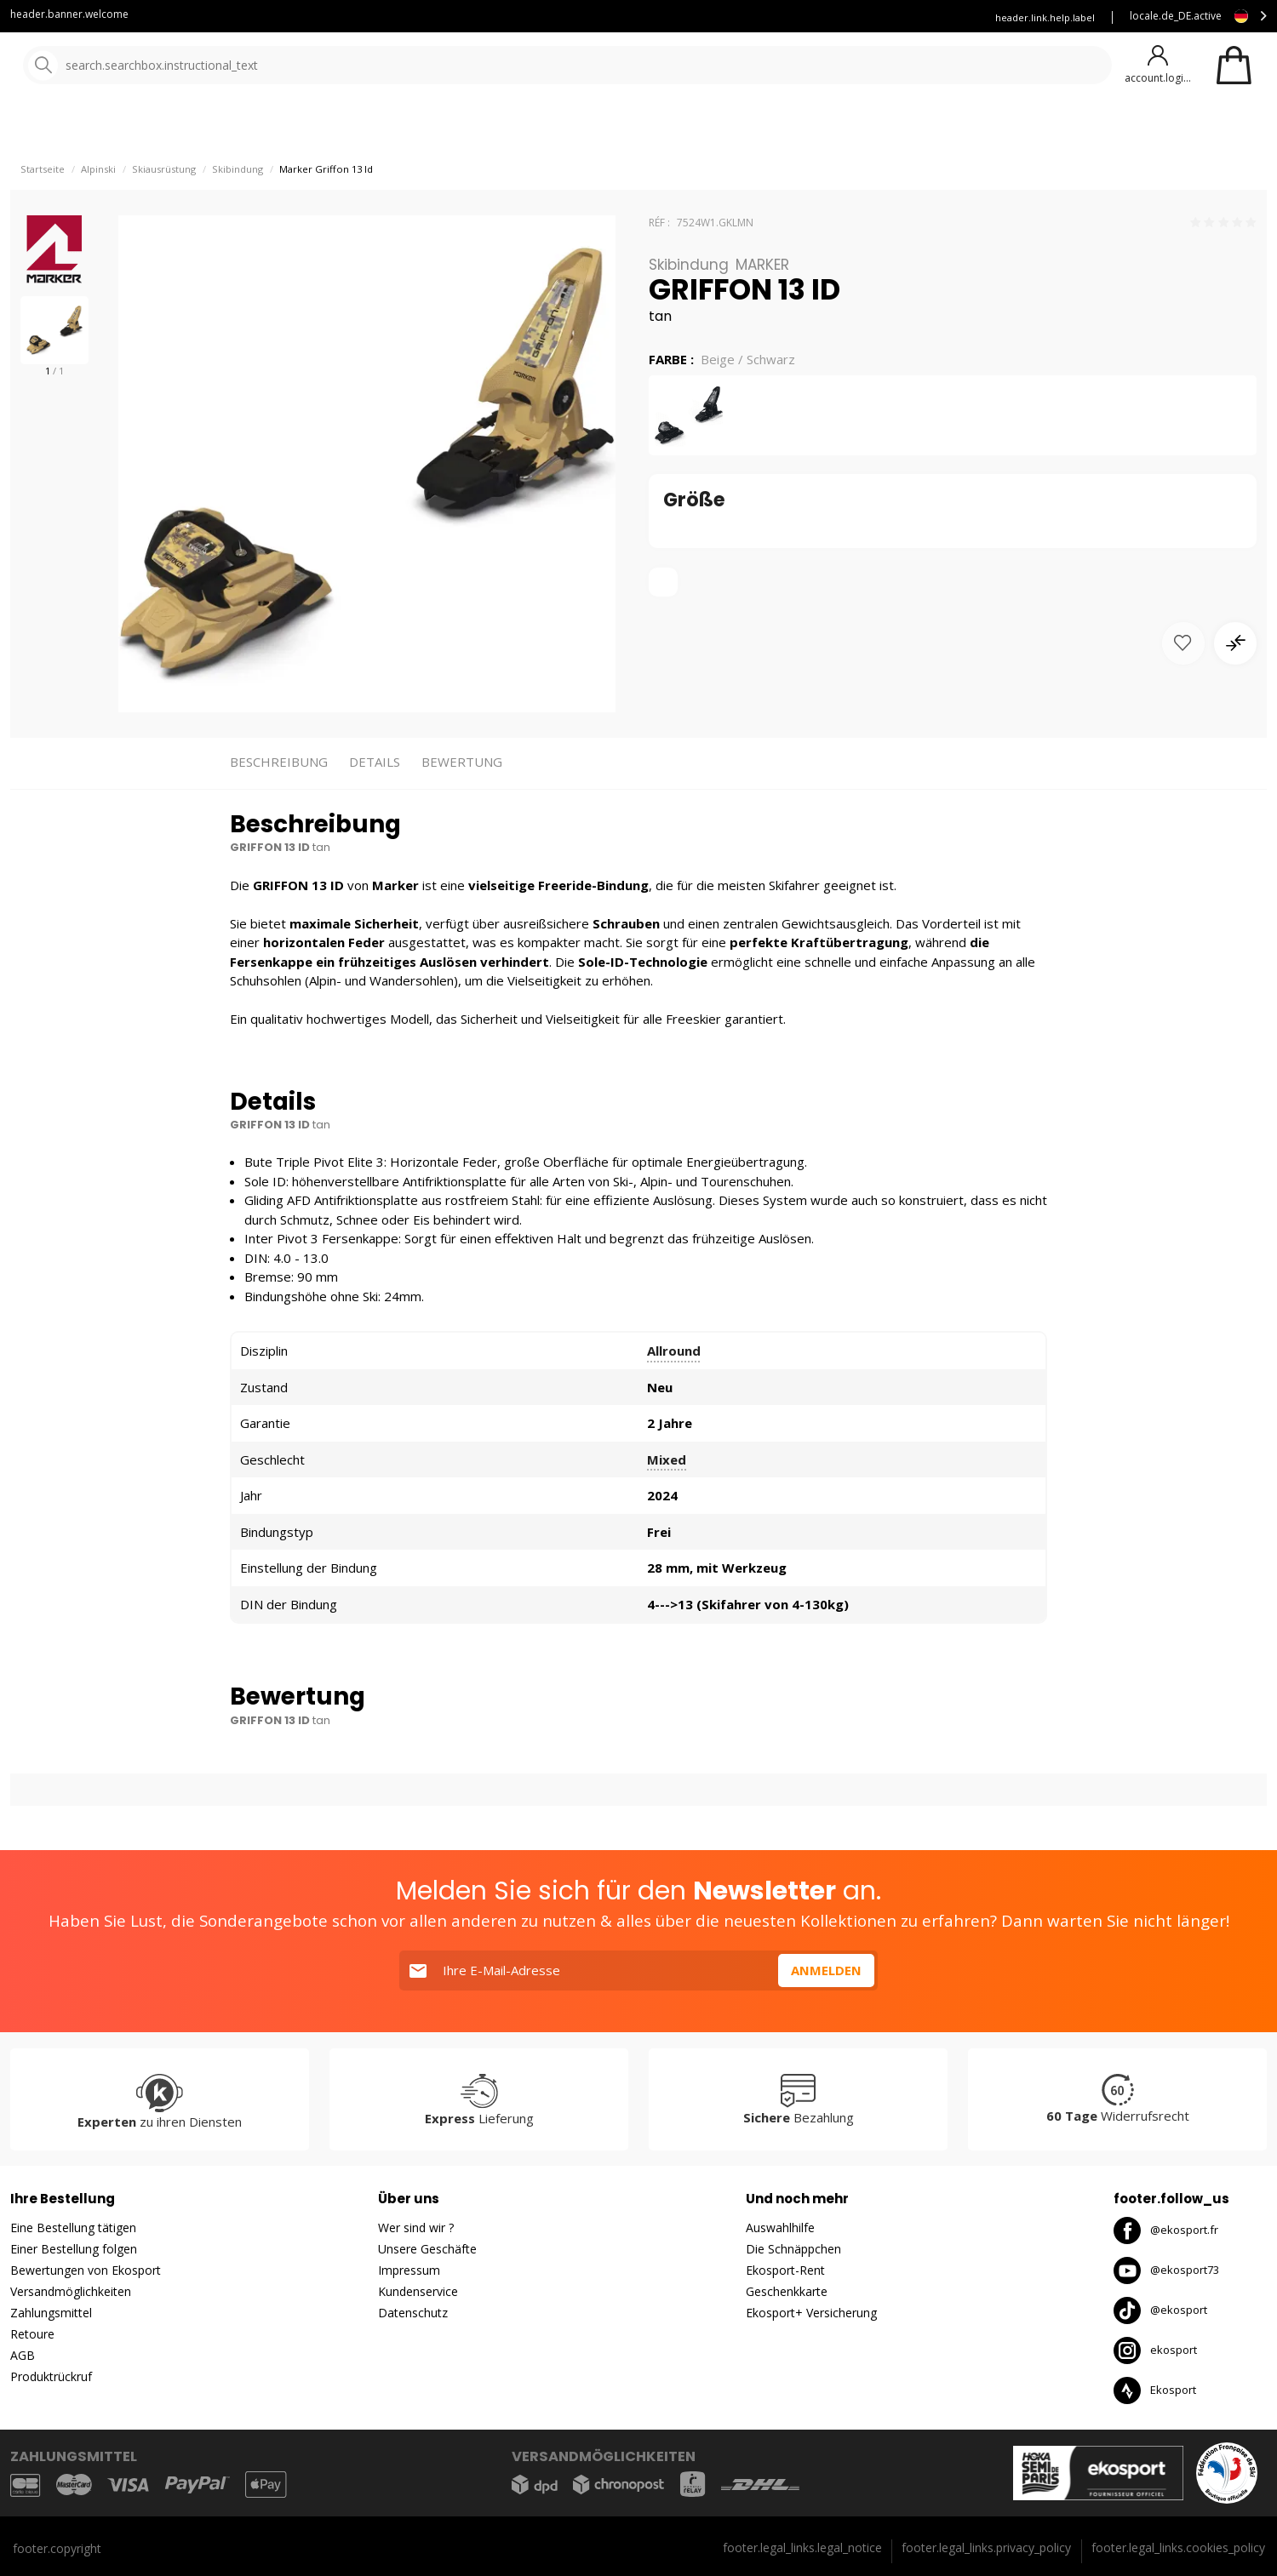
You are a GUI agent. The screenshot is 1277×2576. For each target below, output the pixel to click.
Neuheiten (620, 127)
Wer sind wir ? (416, 2227)
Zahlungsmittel (51, 2313)
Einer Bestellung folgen (73, 2249)
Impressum (409, 2270)
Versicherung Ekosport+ (904, 17)
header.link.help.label (1045, 17)
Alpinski (98, 213)
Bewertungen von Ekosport (85, 2270)
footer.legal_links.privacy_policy (986, 2547)
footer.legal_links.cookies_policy (1178, 2547)
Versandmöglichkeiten (70, 2291)
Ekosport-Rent (785, 2270)
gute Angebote (742, 127)
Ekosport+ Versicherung (811, 2313)
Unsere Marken (514, 127)
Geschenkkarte (786, 2291)
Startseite (42, 213)
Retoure (32, 2334)
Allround (674, 1395)
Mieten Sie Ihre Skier (769, 17)
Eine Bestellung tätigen (73, 2227)
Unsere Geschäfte (427, 2249)
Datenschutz (413, 2313)
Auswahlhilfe (780, 2227)
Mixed (666, 1503)
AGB (22, 2355)
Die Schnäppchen (793, 2249)
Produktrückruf (51, 2376)
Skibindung (237, 213)
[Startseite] (100, 66)
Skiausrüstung (164, 213)
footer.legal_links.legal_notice (802, 2547)
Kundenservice (655, 17)
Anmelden (826, 1970)
